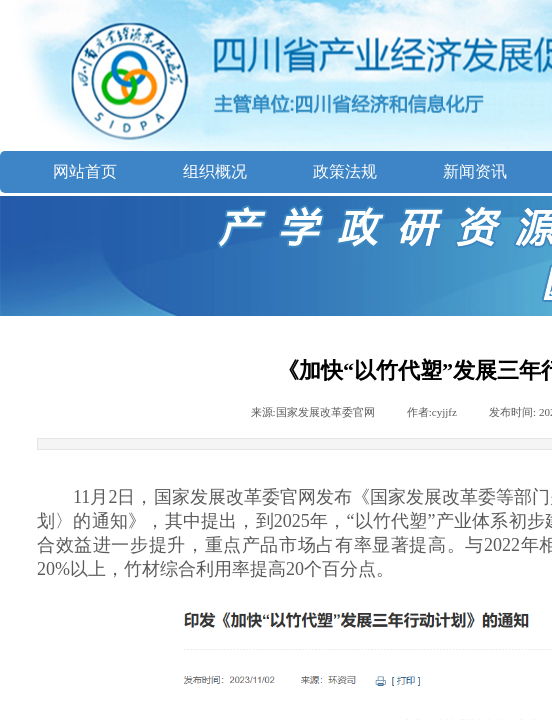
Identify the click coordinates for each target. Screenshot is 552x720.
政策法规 (345, 171)
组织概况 (215, 171)
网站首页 (85, 171)
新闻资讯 (475, 171)
